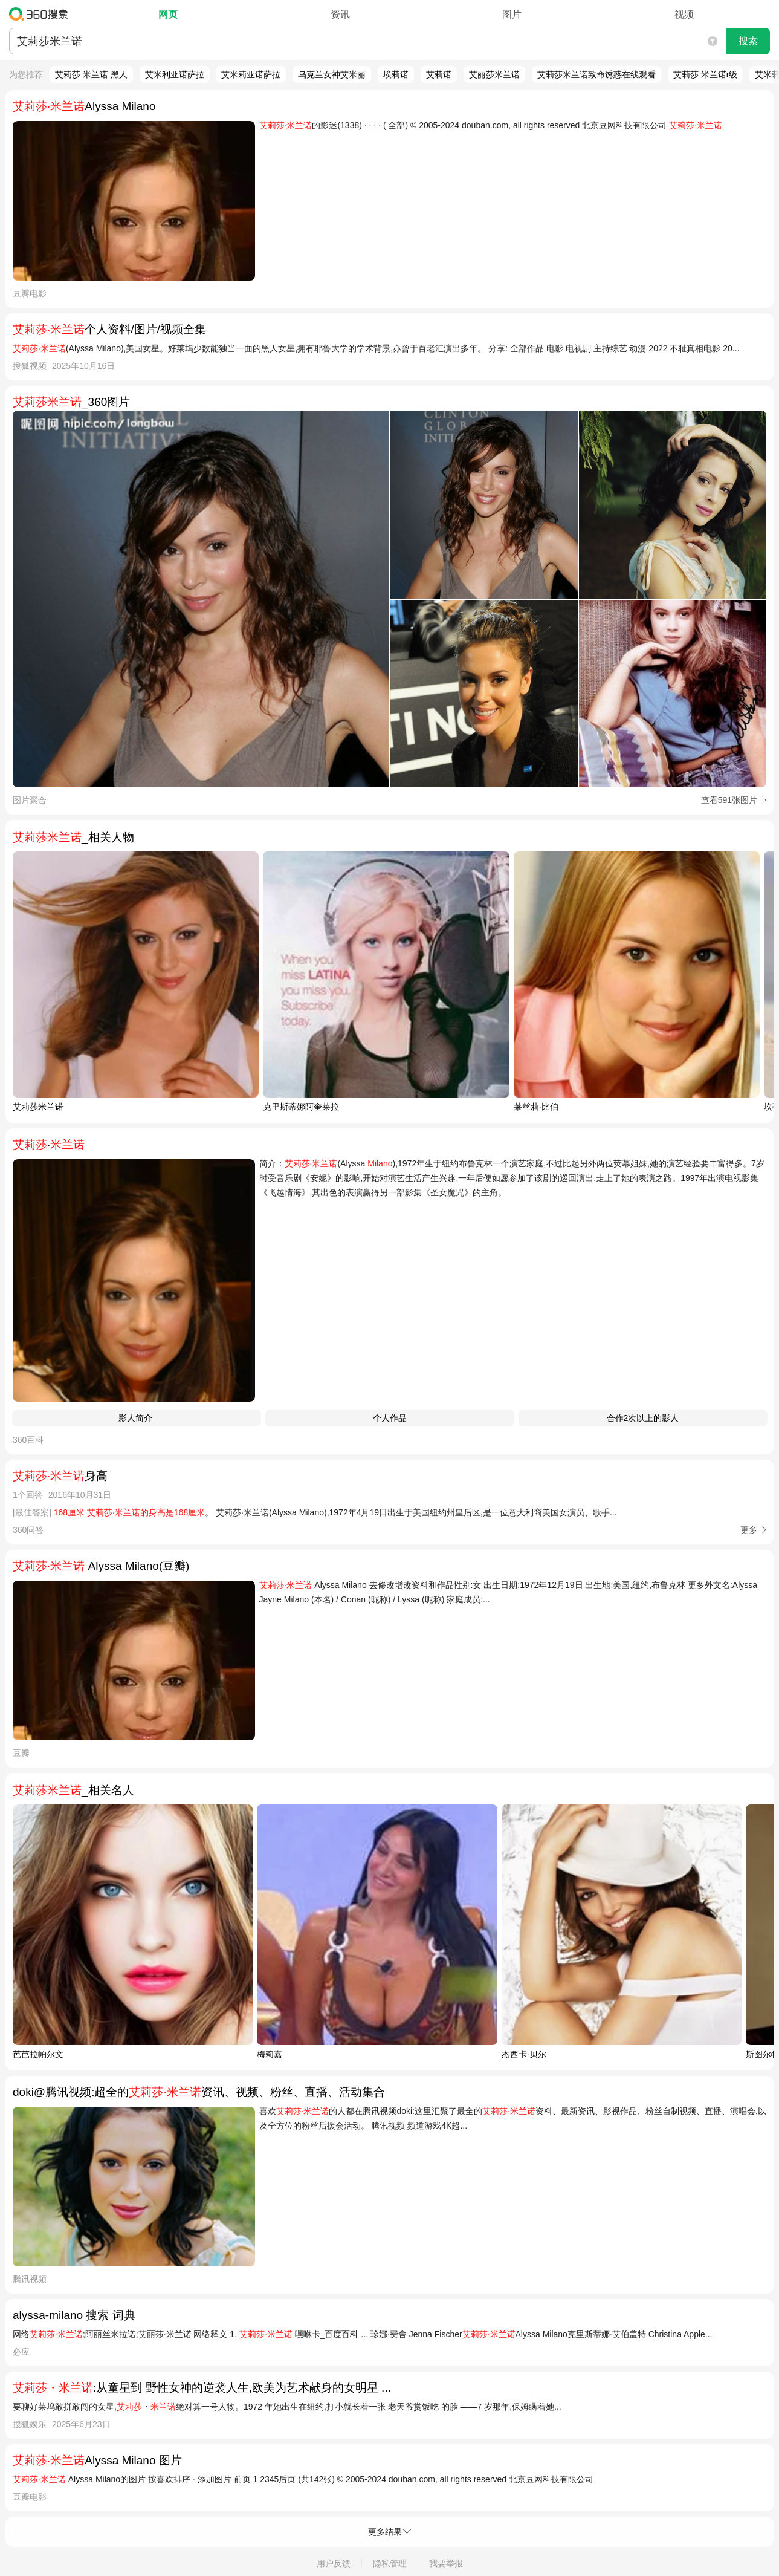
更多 (748, 1530)
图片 (512, 14)
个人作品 (390, 1418)
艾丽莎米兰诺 (494, 74)
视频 (684, 14)
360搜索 (41, 13)
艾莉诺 (438, 74)
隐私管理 (390, 2563)
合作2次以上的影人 (643, 1418)
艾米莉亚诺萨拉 (250, 74)
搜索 (748, 41)
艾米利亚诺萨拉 (174, 74)
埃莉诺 (396, 74)
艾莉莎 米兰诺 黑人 (91, 74)
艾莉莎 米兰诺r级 (705, 74)
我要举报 (446, 2563)
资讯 (340, 14)
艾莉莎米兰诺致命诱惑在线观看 (596, 74)
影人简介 (136, 1418)
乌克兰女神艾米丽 (332, 74)
